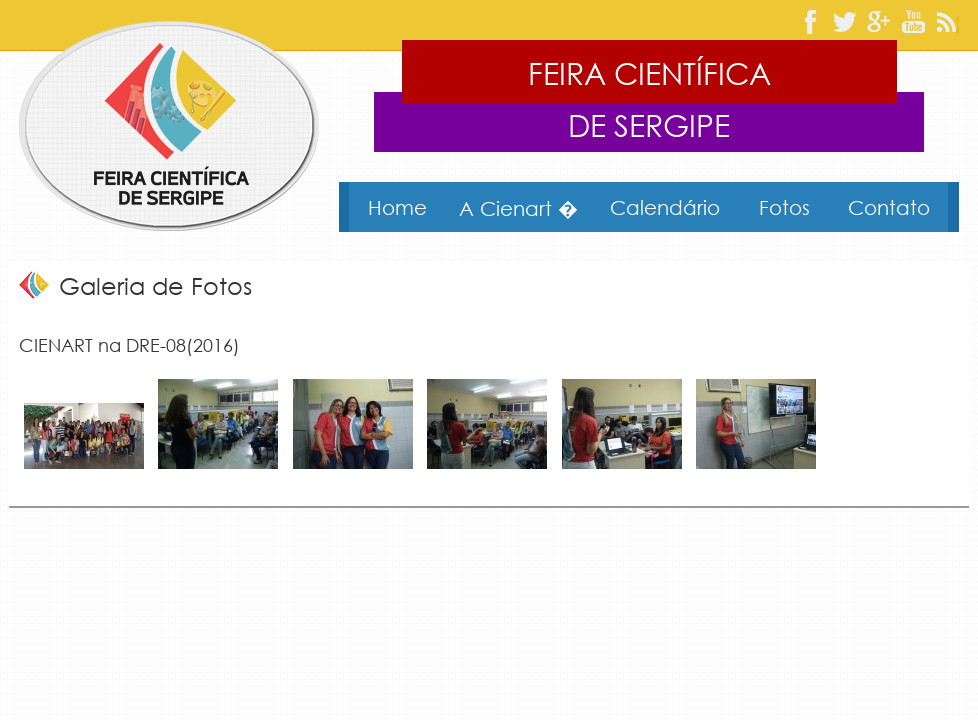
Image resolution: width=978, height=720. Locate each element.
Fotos (784, 207)
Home (397, 207)
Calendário (665, 207)
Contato (889, 207)
